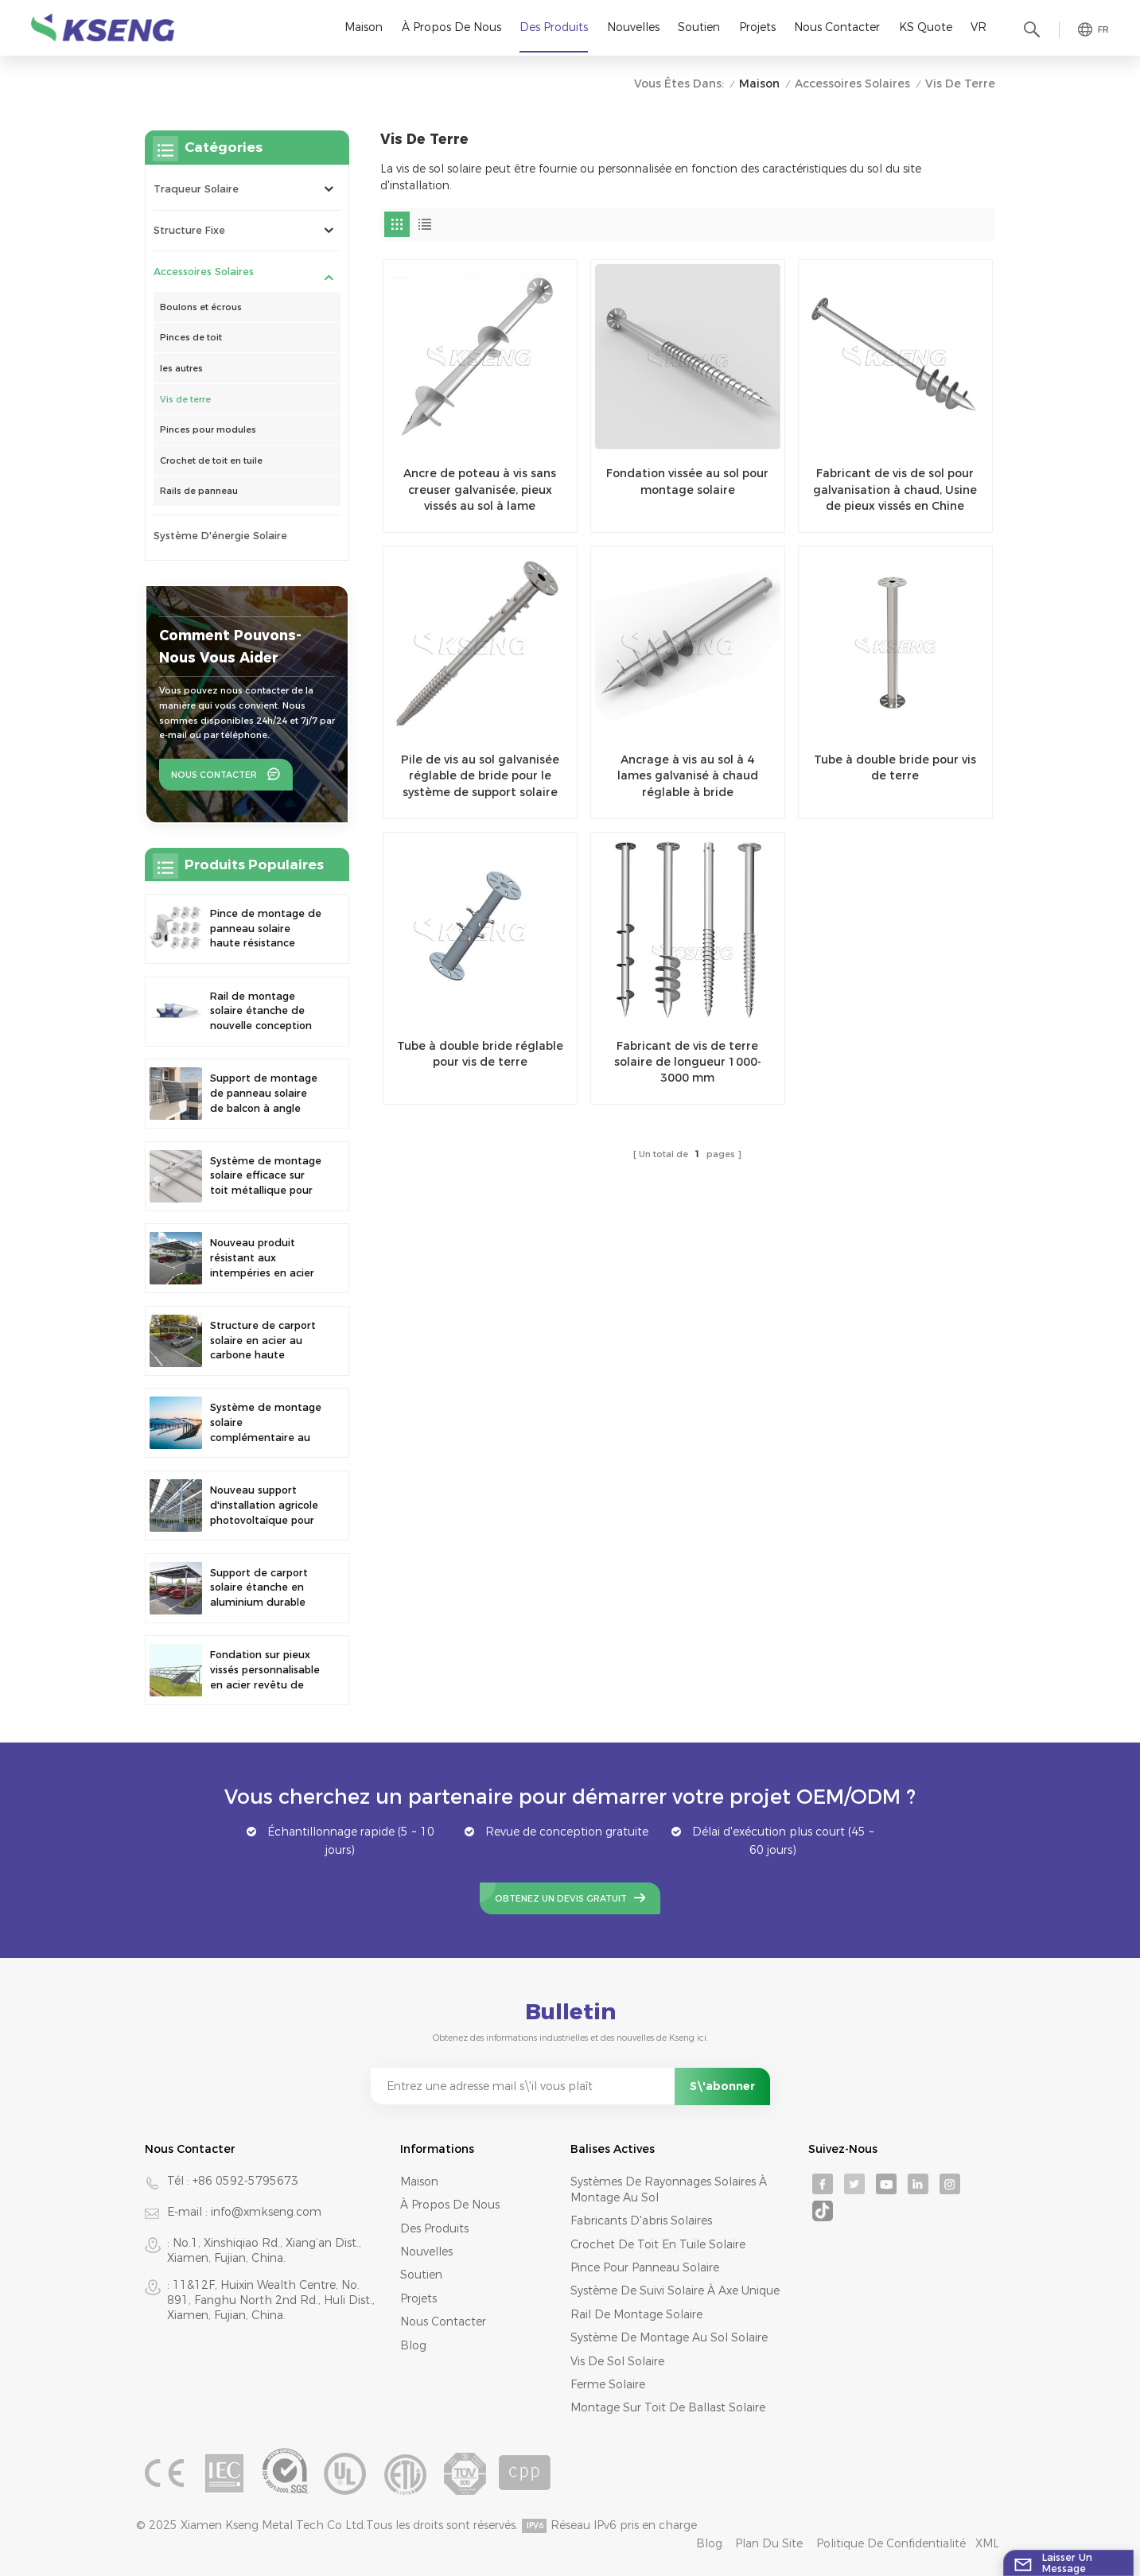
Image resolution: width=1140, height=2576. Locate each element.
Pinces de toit (191, 337)
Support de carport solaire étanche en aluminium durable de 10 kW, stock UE (259, 1588)
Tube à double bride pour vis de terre (895, 767)
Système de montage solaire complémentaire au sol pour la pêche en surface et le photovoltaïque (265, 1423)
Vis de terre (185, 399)
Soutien (699, 27)
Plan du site (769, 2543)
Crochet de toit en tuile (211, 460)
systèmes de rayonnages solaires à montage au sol (668, 2189)
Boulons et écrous (201, 307)
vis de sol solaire (617, 2361)
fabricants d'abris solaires (641, 2220)
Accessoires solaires (852, 83)
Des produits (553, 27)
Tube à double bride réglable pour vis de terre (480, 1054)
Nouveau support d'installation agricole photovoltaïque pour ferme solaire (264, 1506)
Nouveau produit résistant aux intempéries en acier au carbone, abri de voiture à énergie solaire (262, 1258)
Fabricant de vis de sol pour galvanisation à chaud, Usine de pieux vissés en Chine (895, 489)
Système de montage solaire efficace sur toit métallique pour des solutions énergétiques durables (265, 1177)
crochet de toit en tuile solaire (657, 2244)
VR (978, 27)
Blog (413, 2345)
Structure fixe (189, 230)
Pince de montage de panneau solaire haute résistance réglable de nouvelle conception (265, 929)
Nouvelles (633, 27)
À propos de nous (451, 27)
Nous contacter (837, 27)
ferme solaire (607, 2384)
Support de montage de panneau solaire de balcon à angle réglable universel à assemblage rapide (263, 1094)
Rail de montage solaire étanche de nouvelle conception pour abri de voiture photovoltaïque (261, 1012)
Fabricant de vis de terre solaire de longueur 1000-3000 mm (687, 1062)
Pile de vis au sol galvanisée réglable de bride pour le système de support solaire (480, 775)
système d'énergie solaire (220, 536)
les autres (181, 368)
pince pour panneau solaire (644, 2267)
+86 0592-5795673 (245, 2181)
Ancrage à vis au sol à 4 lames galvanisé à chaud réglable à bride (687, 775)
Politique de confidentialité (891, 2543)
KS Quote (925, 27)
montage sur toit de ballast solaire (667, 2407)
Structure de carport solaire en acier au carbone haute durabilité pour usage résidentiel (264, 1341)
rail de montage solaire (636, 2314)
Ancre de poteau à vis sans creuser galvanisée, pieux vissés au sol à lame (479, 489)
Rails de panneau (199, 490)
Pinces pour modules (208, 429)
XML (987, 2543)
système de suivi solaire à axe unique (675, 2290)
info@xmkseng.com (266, 2212)
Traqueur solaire (196, 189)
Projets (757, 27)
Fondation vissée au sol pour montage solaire (687, 481)
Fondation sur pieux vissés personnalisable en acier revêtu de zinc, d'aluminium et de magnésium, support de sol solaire (265, 1670)
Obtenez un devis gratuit (561, 1898)
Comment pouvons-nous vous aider (230, 646)
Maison (363, 27)
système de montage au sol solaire (669, 2337)
